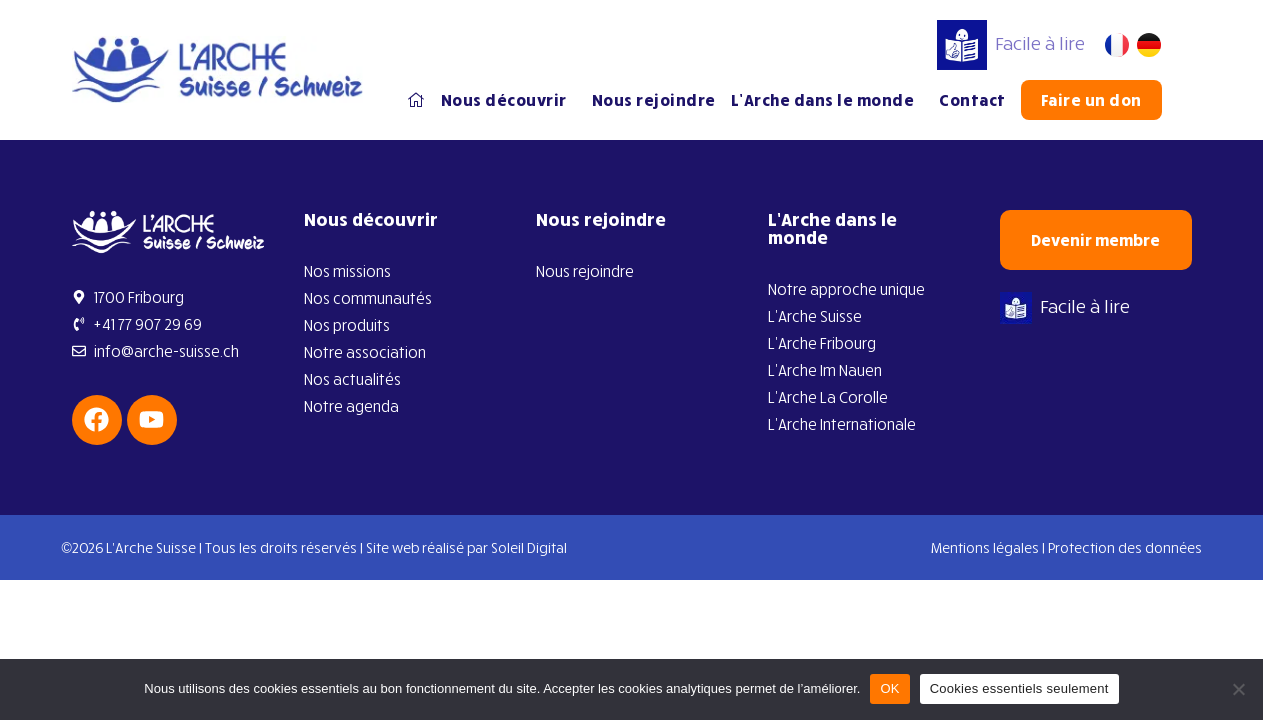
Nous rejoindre (654, 100)
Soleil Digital (529, 547)
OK (889, 688)
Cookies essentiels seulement (1019, 688)
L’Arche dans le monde (828, 100)
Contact (972, 100)
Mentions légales (985, 547)
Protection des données (1125, 547)
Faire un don (1091, 100)
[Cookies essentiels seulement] (1238, 689)
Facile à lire (1011, 43)
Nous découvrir (509, 100)
